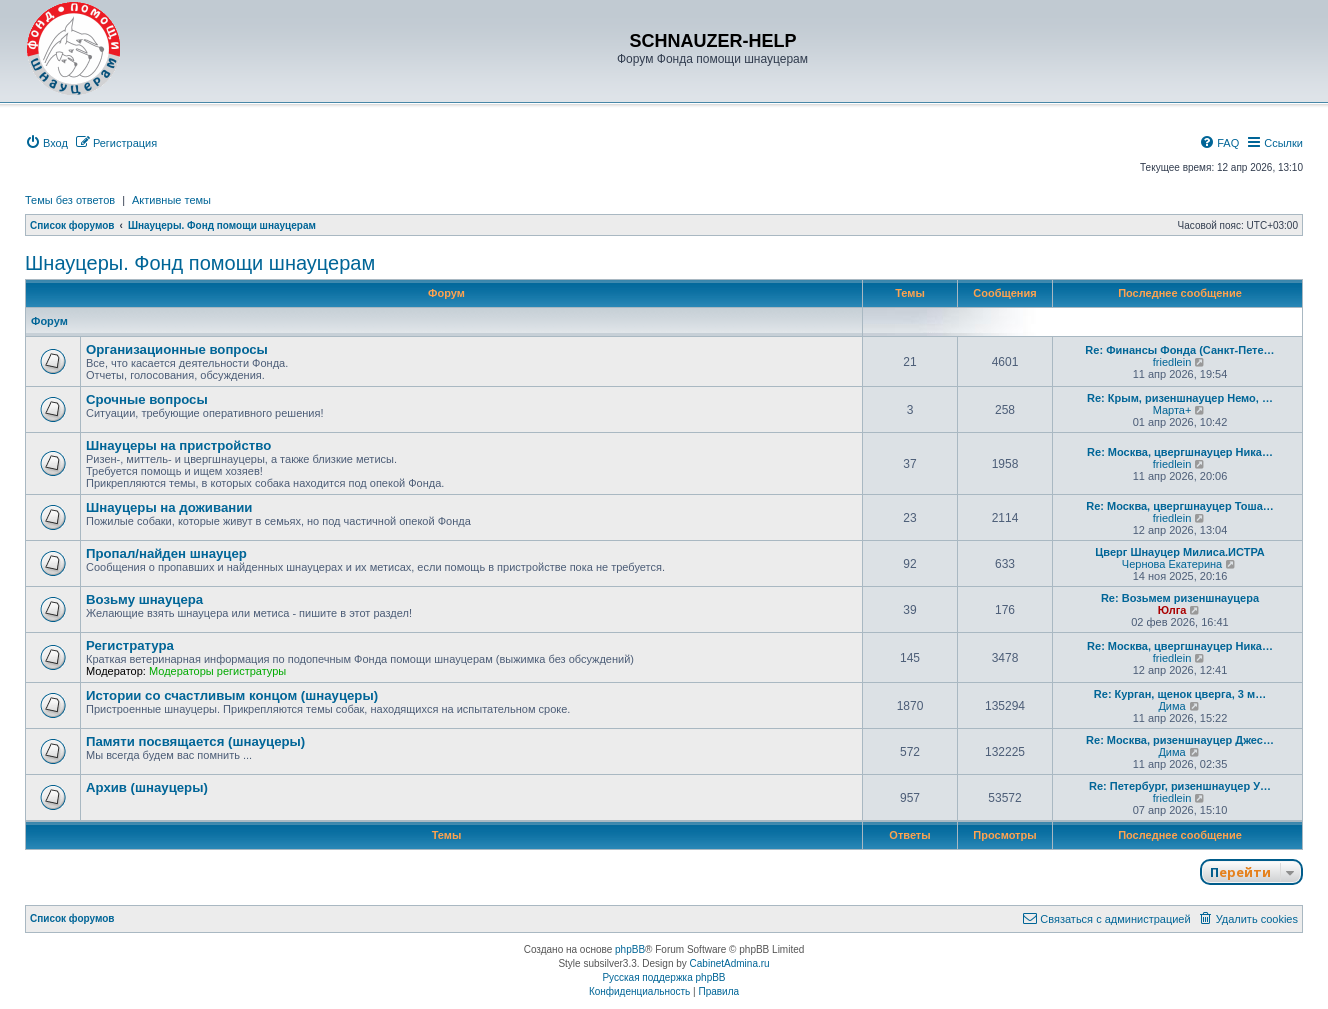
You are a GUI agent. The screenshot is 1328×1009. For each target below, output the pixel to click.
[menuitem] (46, 143)
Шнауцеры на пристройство (178, 445)
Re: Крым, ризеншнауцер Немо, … (1180, 398)
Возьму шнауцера (144, 599)
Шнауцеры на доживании (169, 507)
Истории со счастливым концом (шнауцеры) (232, 695)
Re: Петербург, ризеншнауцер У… (1180, 786)
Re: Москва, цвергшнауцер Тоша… (1180, 506)
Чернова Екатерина (1172, 564)
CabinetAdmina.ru (730, 963)
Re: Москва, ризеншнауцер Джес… (1180, 740)
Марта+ (1172, 410)
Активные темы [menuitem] (171, 200)
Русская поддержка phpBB (663, 977)
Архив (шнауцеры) (147, 787)
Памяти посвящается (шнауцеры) (195, 741)
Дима (1171, 706)
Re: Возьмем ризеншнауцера (1180, 598)
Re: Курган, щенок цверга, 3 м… (1180, 694)
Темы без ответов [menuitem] (70, 200)
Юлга (1172, 610)
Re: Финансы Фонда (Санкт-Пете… (1179, 350)
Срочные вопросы (147, 399)
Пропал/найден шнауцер (166, 553)
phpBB (630, 949)
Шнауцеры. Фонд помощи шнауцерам (200, 263)
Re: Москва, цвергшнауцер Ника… (1180, 452)
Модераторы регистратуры (217, 671)
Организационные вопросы (177, 349)
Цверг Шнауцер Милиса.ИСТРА (1179, 552)
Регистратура (130, 645)
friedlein (1172, 362)
